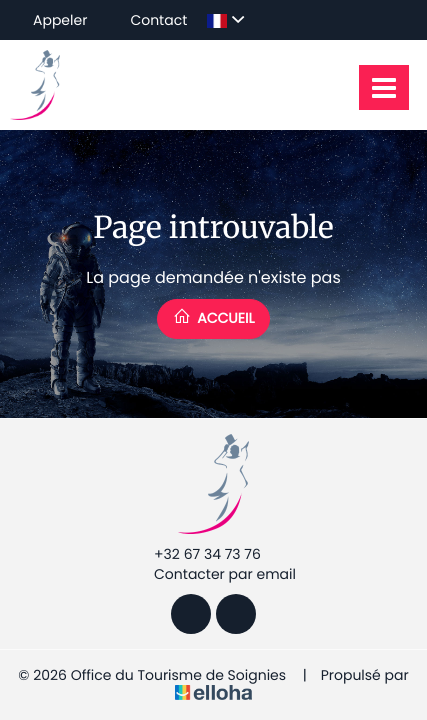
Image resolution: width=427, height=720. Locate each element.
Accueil (214, 317)
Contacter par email (213, 574)
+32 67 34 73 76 (196, 554)
